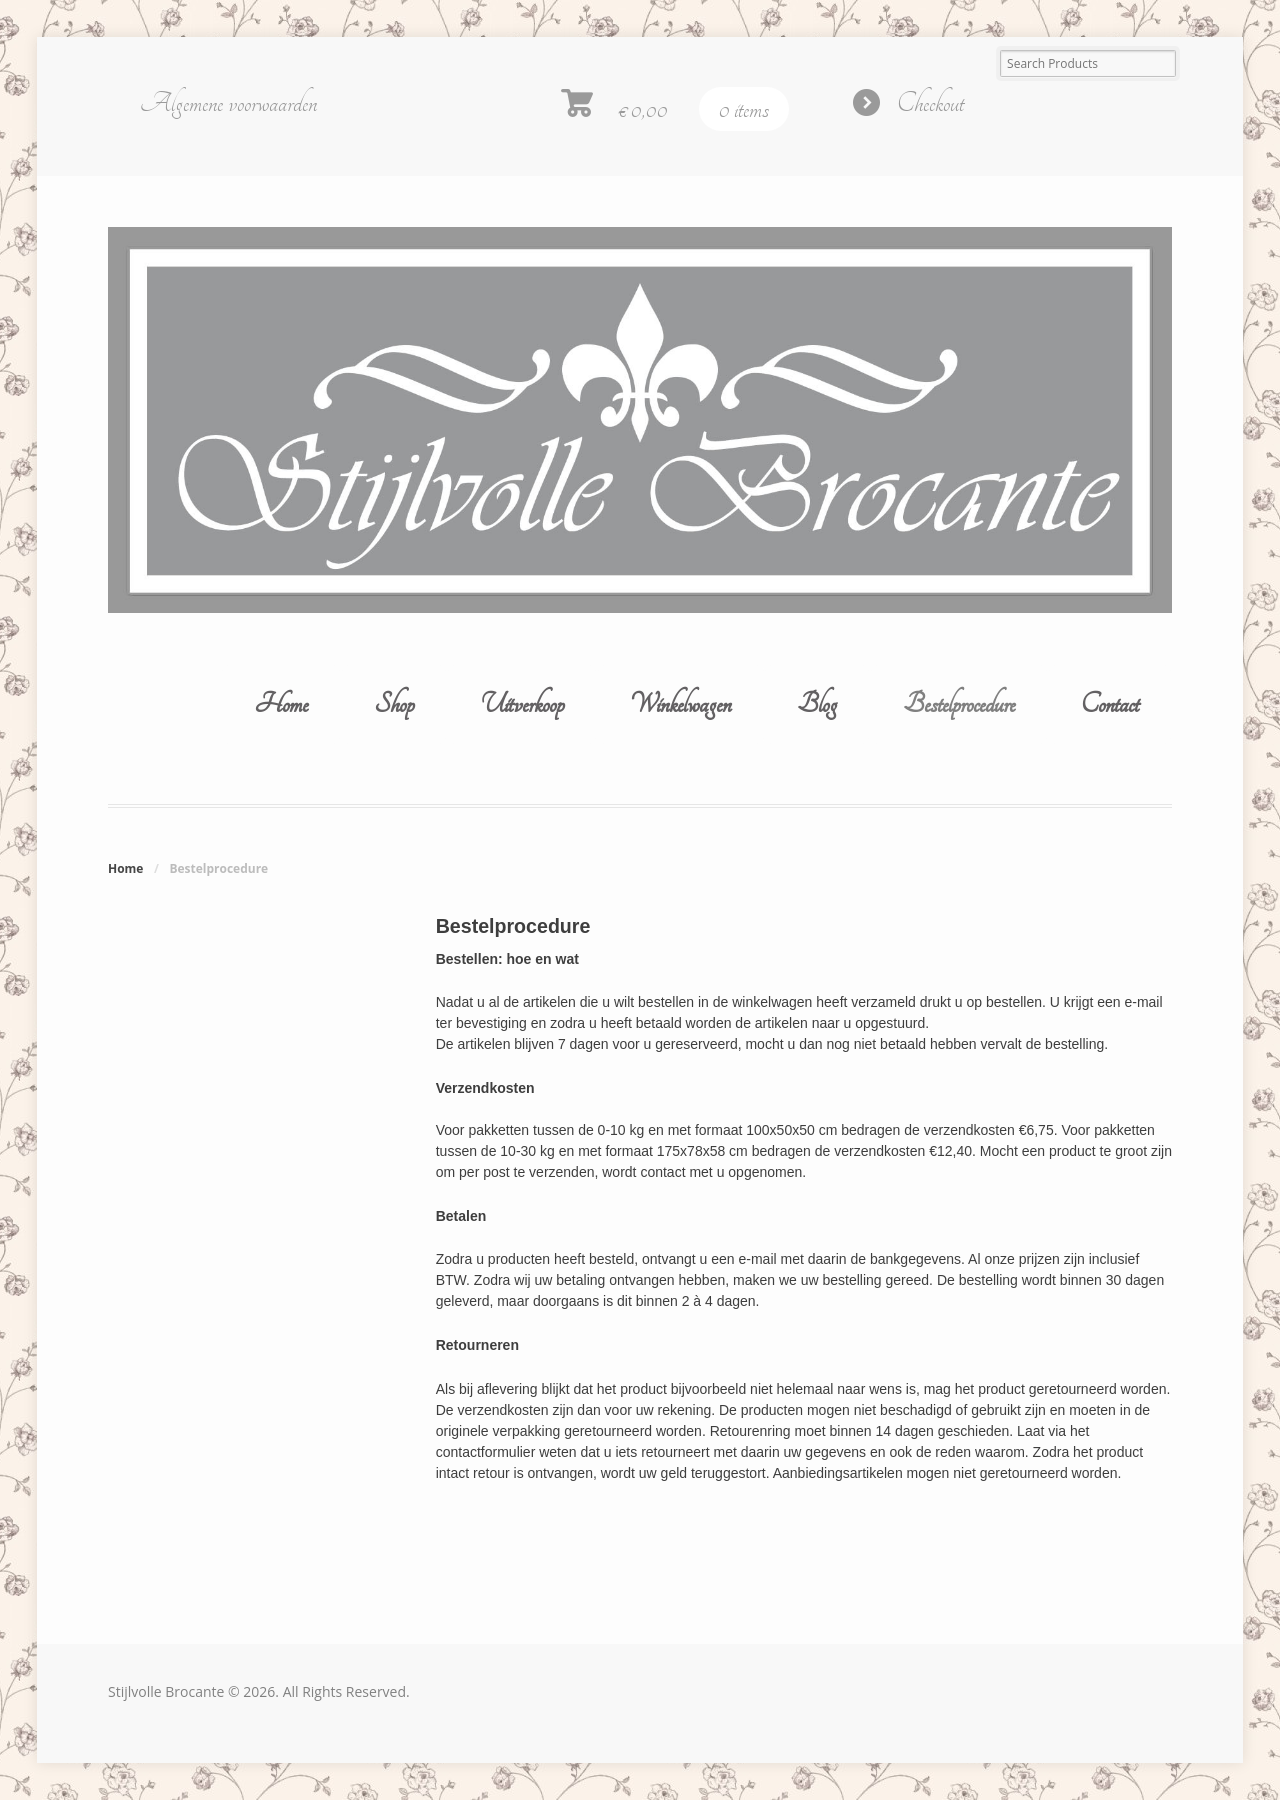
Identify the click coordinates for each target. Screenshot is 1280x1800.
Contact (1110, 704)
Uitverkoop (522, 704)
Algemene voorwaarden (228, 103)
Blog (817, 704)
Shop (394, 704)
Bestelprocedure (959, 704)
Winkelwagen (680, 704)
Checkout (930, 103)
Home (281, 704)
